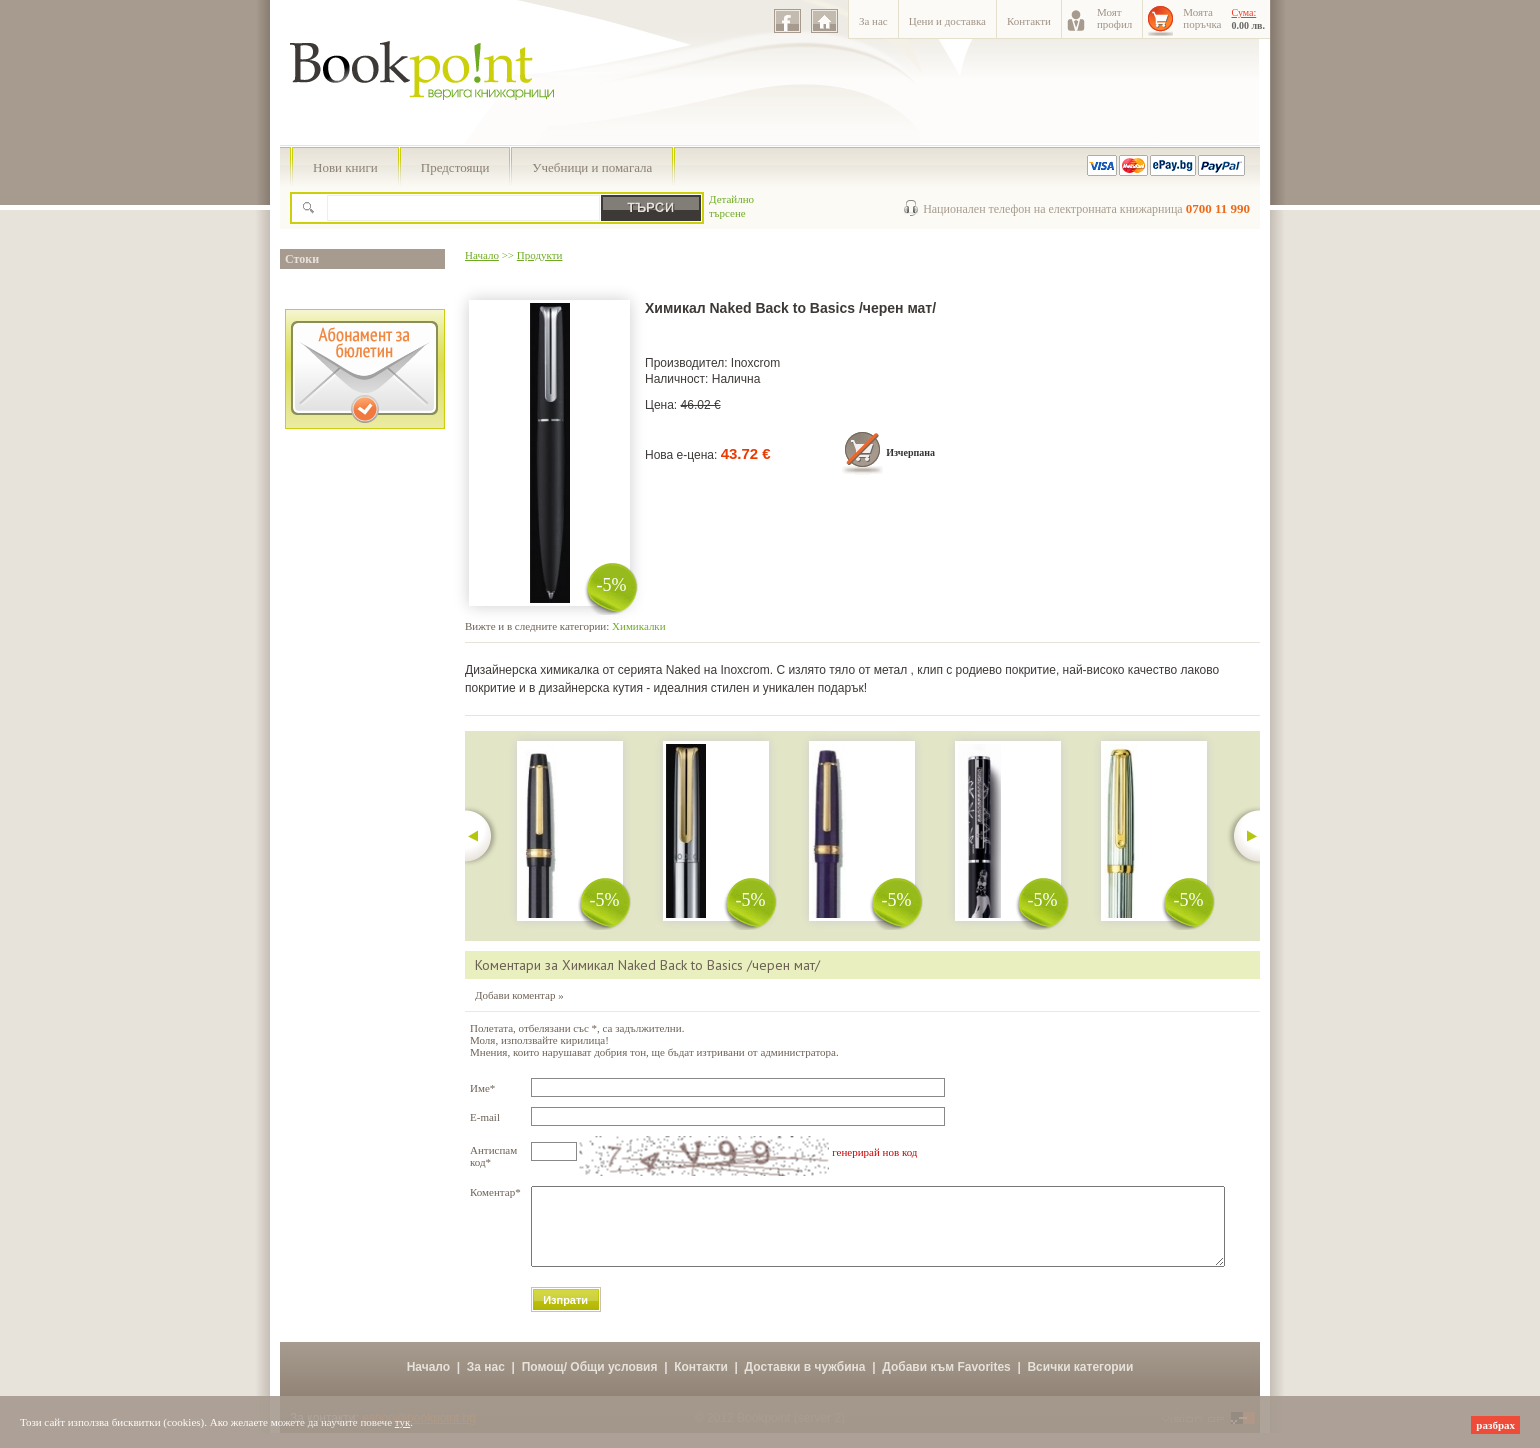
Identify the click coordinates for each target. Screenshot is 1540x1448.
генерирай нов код (874, 1152)
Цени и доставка (947, 21)
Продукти (540, 255)
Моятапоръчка (1202, 18)
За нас (873, 21)
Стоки (302, 259)
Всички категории (1080, 1382)
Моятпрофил (1114, 18)
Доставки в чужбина (805, 1382)
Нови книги (345, 167)
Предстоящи (455, 167)
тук (403, 1422)
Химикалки (639, 626)
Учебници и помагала (592, 167)
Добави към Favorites (946, 1382)
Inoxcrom (755, 363)
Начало (482, 255)
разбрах (1495, 1425)
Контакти (1029, 21)
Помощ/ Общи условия (590, 1382)
